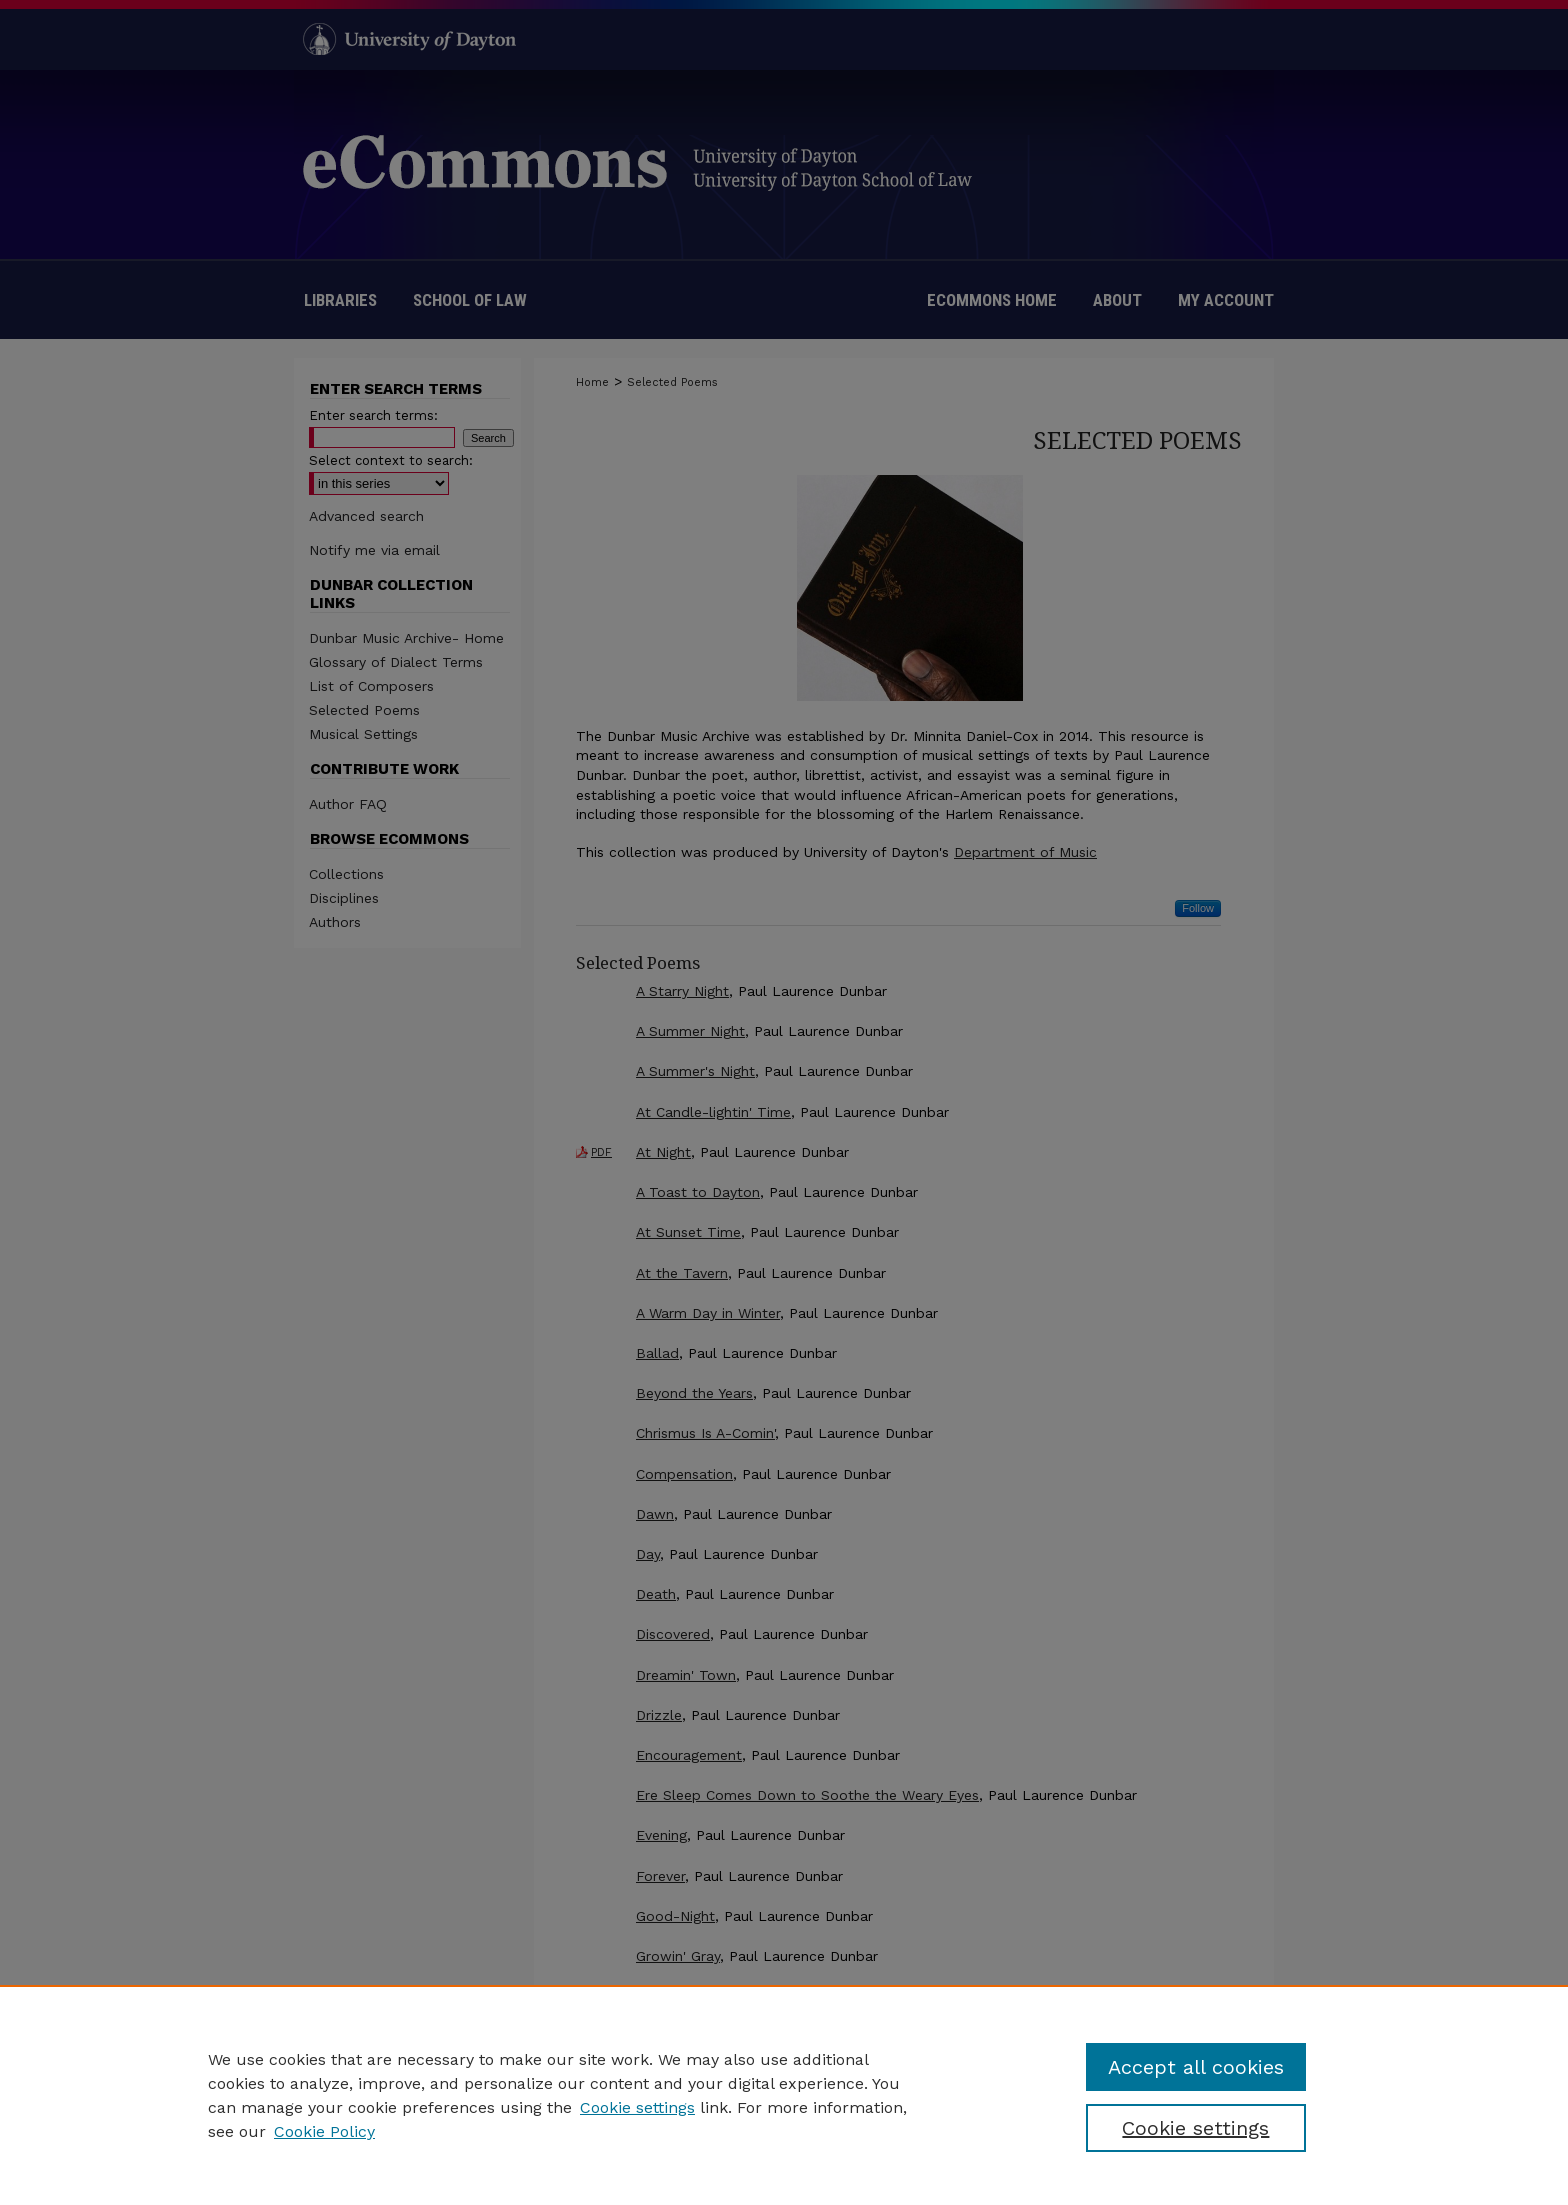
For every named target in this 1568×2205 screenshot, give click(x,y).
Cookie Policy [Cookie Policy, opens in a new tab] (324, 2131)
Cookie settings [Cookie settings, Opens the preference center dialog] (1195, 2128)
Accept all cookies (1196, 2067)
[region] (784, 2095)
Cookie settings (637, 2107)
